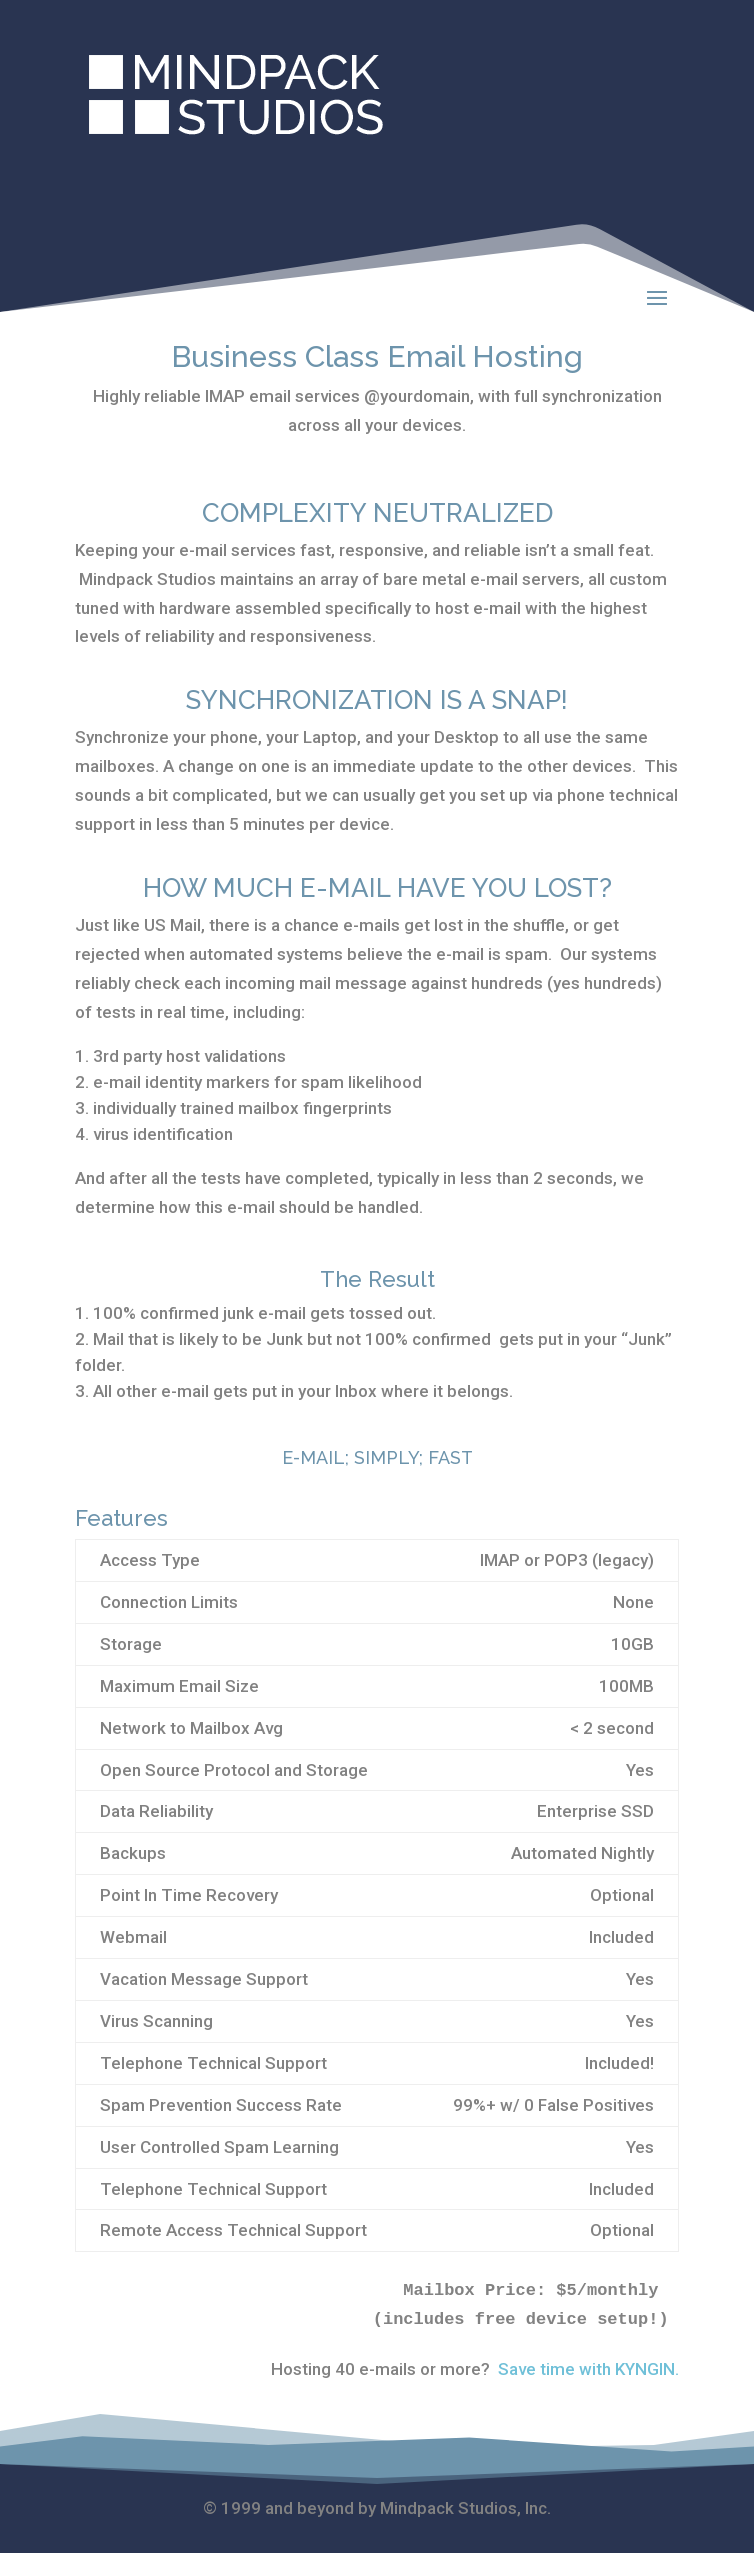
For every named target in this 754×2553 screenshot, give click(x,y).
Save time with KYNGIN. (588, 2369)
